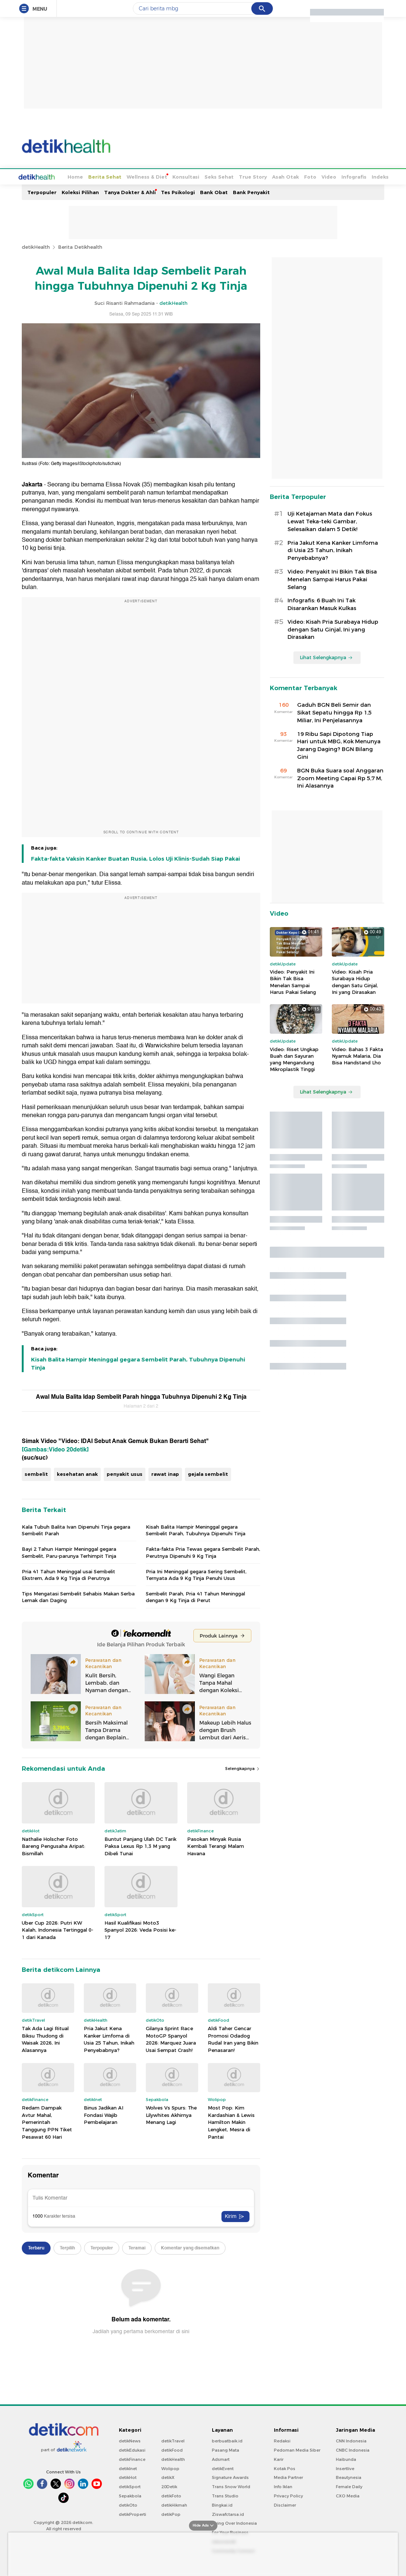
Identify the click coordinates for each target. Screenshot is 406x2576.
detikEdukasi (132, 2449)
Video (301, 176)
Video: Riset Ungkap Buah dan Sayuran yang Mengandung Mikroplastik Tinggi (294, 1059)
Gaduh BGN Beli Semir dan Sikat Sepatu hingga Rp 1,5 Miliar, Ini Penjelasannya (334, 712)
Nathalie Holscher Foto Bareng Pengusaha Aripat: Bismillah (53, 1845)
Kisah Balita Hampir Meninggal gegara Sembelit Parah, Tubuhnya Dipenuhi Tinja (138, 1363)
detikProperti (132, 2513)
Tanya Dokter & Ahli (130, 191)
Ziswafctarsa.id (228, 2513)
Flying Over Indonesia (234, 2522)
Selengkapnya (242, 1767)
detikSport (130, 2486)
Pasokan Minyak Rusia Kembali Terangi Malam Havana (215, 1845)
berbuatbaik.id (227, 2440)
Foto (282, 176)
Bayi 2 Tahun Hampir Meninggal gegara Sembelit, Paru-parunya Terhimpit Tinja (69, 1551)
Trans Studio (225, 2495)
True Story (225, 176)
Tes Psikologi (178, 191)
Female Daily (349, 2486)
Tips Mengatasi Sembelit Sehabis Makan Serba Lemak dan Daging (78, 1596)
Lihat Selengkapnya (326, 657)
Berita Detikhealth (80, 246)
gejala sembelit (208, 1473)
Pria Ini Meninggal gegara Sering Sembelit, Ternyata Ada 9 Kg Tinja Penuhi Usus (196, 1574)
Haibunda (346, 2458)
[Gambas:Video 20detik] (55, 1449)
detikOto (128, 2504)
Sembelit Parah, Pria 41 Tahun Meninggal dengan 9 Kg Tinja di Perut (195, 1596)
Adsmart (221, 2458)
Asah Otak (257, 176)
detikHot (128, 2476)
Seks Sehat (191, 176)
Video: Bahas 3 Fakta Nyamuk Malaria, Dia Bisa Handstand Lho (357, 1055)
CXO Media (347, 2495)
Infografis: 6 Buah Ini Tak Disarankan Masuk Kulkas (322, 603)
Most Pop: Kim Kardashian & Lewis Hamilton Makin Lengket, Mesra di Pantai (231, 2121)
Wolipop (170, 2467)
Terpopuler (41, 191)
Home (47, 176)
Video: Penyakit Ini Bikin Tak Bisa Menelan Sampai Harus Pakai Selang (332, 579)
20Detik (169, 2486)
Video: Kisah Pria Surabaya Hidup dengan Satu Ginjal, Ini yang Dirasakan (333, 629)
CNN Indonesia (351, 2440)
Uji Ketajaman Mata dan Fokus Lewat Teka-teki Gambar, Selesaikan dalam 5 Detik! (330, 521)
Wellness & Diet (119, 176)
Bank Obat (214, 191)
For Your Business (230, 2531)
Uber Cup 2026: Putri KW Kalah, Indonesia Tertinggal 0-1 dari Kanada (57, 1929)
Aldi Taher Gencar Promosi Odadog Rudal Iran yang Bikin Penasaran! (233, 2038)
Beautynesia (348, 2476)
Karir (278, 2458)
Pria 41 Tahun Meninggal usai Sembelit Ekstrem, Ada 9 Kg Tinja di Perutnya (68, 1574)
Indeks (352, 176)
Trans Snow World (231, 2486)
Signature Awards (230, 2476)
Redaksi (282, 2440)
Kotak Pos (284, 2467)
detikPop (170, 2513)
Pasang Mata (225, 2449)
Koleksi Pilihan (80, 191)
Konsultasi (158, 176)
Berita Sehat (77, 176)
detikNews (130, 2440)
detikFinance (132, 2458)
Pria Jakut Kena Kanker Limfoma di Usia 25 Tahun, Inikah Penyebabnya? (109, 2038)
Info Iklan (283, 2486)
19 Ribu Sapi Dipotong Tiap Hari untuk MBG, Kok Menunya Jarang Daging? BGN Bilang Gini (339, 745)
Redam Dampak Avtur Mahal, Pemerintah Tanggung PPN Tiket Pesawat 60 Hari (47, 2121)
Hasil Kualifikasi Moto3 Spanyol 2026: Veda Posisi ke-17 (140, 1929)
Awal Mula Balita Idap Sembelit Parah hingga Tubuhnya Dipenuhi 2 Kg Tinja (141, 1396)
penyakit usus (124, 1473)
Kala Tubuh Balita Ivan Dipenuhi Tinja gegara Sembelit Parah (76, 1529)
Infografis (326, 176)
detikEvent (223, 2467)
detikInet (128, 2467)
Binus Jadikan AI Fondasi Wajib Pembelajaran (103, 2114)
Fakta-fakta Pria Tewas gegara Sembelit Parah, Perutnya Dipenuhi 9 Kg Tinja (203, 1551)
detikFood (172, 2449)
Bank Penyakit (251, 191)
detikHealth (36, 246)
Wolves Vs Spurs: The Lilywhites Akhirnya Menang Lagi (171, 2114)
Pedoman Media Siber (297, 2449)
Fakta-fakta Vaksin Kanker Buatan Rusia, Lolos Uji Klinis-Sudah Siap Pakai (135, 858)
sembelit (36, 1473)
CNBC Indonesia (352, 2449)
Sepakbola (130, 2495)
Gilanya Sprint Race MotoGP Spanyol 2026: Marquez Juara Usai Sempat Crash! (171, 2038)
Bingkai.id (222, 2504)
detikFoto (171, 2495)
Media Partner (288, 2476)
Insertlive (345, 2467)
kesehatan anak (77, 1473)
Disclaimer (285, 2504)
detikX (168, 2476)
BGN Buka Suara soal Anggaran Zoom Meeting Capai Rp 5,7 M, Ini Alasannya (340, 778)
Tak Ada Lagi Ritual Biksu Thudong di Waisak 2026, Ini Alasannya (45, 2038)
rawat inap (165, 1473)
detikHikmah (174, 2504)
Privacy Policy (288, 2495)
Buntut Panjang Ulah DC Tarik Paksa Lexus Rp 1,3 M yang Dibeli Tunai (140, 1845)
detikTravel (173, 2440)
